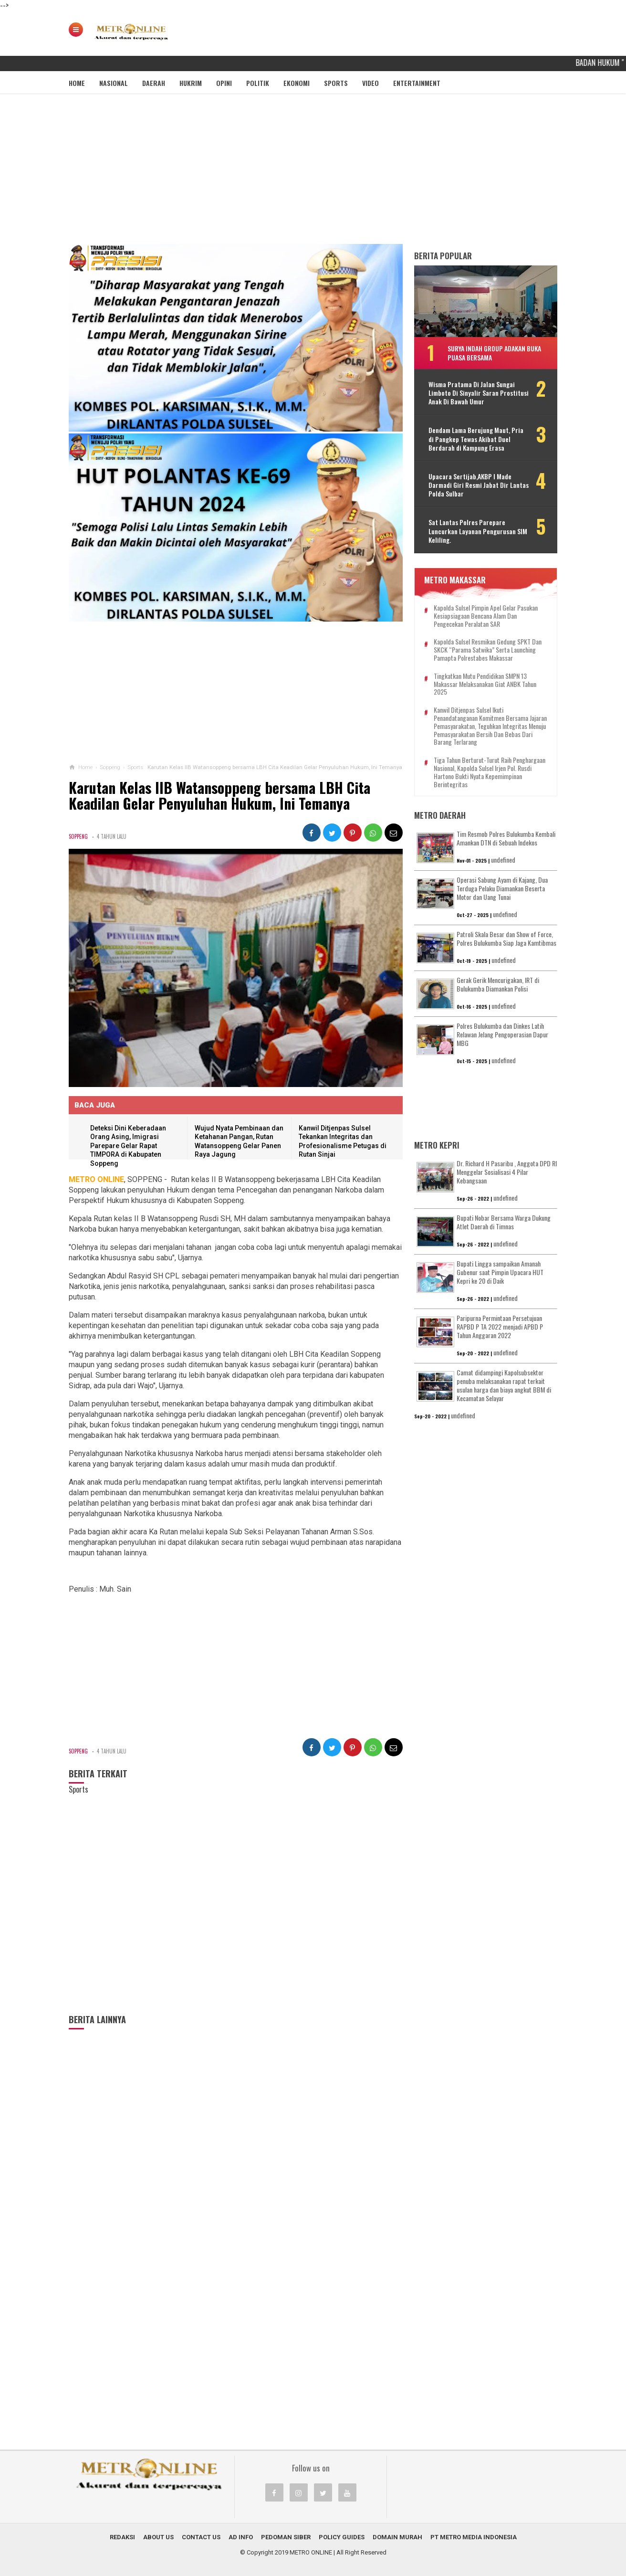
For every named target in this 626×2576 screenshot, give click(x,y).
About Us (158, 2537)
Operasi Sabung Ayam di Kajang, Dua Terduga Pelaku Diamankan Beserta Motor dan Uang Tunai (502, 888)
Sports (336, 83)
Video (370, 83)
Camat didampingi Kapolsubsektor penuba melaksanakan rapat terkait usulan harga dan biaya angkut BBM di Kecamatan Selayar (504, 1385)
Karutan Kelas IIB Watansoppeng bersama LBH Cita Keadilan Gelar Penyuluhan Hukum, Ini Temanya (219, 796)
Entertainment (416, 83)
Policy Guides (342, 2537)
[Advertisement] (313, 172)
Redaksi (122, 2537)
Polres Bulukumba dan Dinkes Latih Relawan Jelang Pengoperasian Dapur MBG (502, 1034)
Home (77, 83)
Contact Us (201, 2537)
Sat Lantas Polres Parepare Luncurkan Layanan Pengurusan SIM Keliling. (477, 531)
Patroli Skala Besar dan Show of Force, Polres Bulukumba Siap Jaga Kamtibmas (506, 938)
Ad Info (241, 2537)
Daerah (153, 83)
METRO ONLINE (311, 2552)
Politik (257, 83)
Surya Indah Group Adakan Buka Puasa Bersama (494, 352)
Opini (224, 83)
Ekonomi (296, 83)
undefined (503, 860)
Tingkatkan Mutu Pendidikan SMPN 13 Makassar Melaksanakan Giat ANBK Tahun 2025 (485, 684)
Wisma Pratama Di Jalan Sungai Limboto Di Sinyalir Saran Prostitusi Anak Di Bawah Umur (478, 393)
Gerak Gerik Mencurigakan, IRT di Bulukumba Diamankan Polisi (498, 984)
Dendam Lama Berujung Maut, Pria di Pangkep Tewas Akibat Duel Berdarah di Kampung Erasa (475, 439)
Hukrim (190, 83)
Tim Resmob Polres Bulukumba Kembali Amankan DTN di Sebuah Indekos (506, 838)
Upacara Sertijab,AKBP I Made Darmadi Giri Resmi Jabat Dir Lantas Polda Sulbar (478, 485)
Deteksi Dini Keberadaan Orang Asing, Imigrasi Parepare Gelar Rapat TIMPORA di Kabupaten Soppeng (128, 1145)
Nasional (113, 83)
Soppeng (78, 836)
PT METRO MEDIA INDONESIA (473, 2537)
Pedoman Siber (286, 2537)
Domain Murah (397, 2537)
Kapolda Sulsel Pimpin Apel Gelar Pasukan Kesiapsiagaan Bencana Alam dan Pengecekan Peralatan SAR (486, 616)
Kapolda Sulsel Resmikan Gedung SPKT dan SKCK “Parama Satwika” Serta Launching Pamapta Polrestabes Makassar (488, 650)
